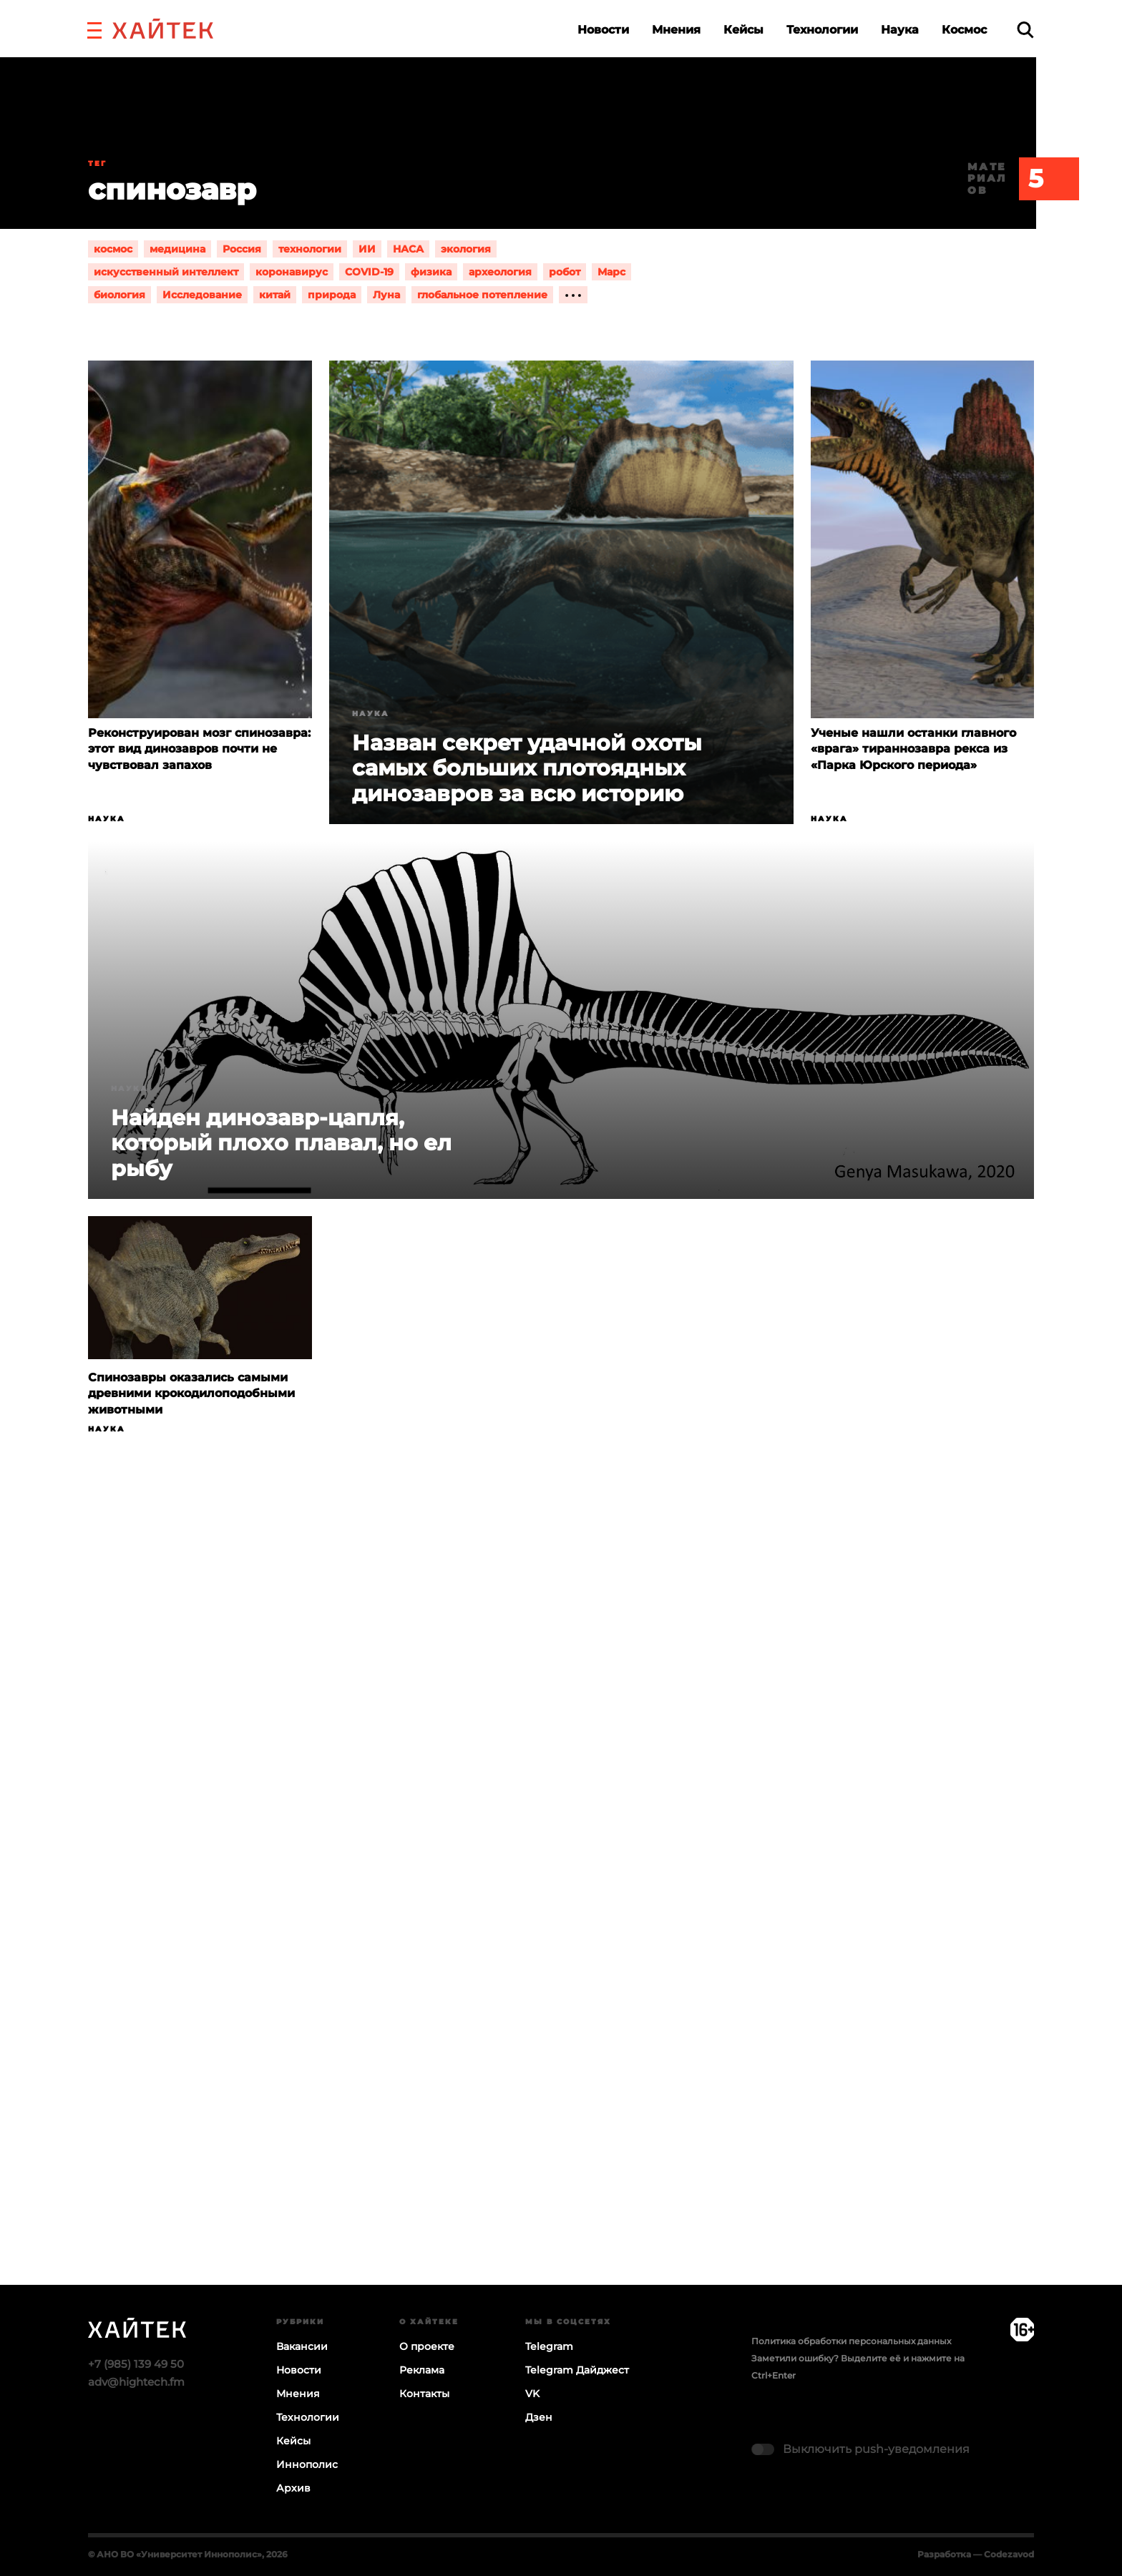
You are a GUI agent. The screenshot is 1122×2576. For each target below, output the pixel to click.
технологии (309, 249)
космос (113, 249)
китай (275, 294)
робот (564, 271)
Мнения (676, 29)
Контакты (424, 2393)
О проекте (426, 2346)
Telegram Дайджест (577, 2370)
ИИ (367, 249)
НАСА (408, 249)
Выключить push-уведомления (876, 2449)
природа (332, 294)
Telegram (549, 2346)
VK (532, 2393)
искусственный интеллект (166, 271)
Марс (611, 271)
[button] (94, 28)
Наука (900, 29)
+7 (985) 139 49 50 (136, 2364)
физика (431, 271)
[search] (1025, 30)
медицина (177, 249)
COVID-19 (369, 271)
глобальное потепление (482, 294)
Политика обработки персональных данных (851, 2341)
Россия (242, 249)
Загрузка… (561, 1916)
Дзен (538, 2417)
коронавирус (291, 271)
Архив (293, 2488)
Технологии (822, 29)
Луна (386, 294)
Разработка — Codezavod (975, 2554)
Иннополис (307, 2464)
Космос (964, 29)
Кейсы (743, 29)
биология (119, 294)
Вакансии (302, 2346)
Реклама (421, 2370)
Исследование (202, 294)
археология (500, 271)
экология (466, 249)
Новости (603, 29)
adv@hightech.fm (136, 2382)
